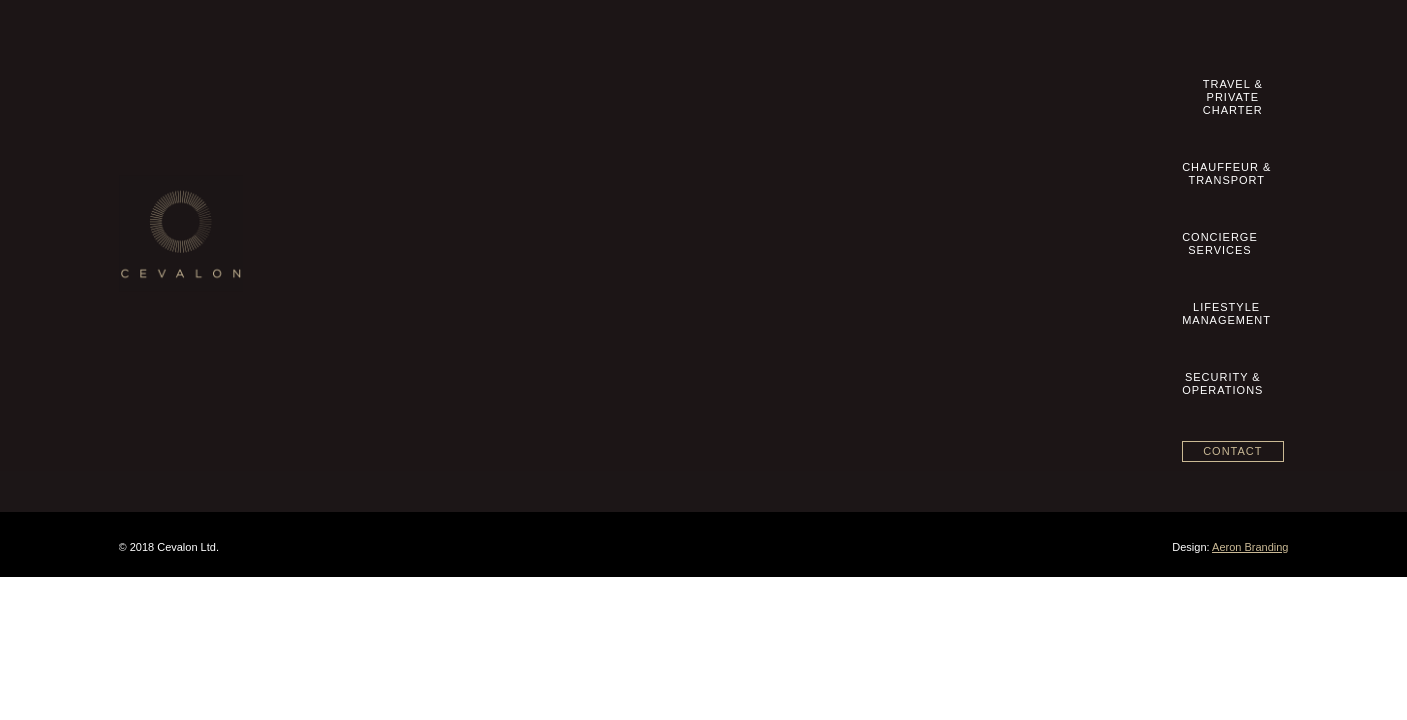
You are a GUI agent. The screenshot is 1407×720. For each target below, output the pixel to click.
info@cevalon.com (999, 186)
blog (148, 311)
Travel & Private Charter (598, 164)
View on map (950, 326)
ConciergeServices (854, 91)
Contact (1232, 89)
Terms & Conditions (189, 227)
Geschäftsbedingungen (198, 248)
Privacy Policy (174, 269)
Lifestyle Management (592, 227)
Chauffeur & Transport (593, 185)
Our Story (162, 164)
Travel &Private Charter (589, 91)
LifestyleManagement (976, 91)
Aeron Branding (1250, 547)
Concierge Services (586, 206)
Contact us (165, 185)
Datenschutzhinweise (193, 290)
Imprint (155, 206)
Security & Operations (592, 248)
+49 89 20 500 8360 (1010, 166)
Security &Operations (1101, 91)
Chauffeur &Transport (731, 91)
